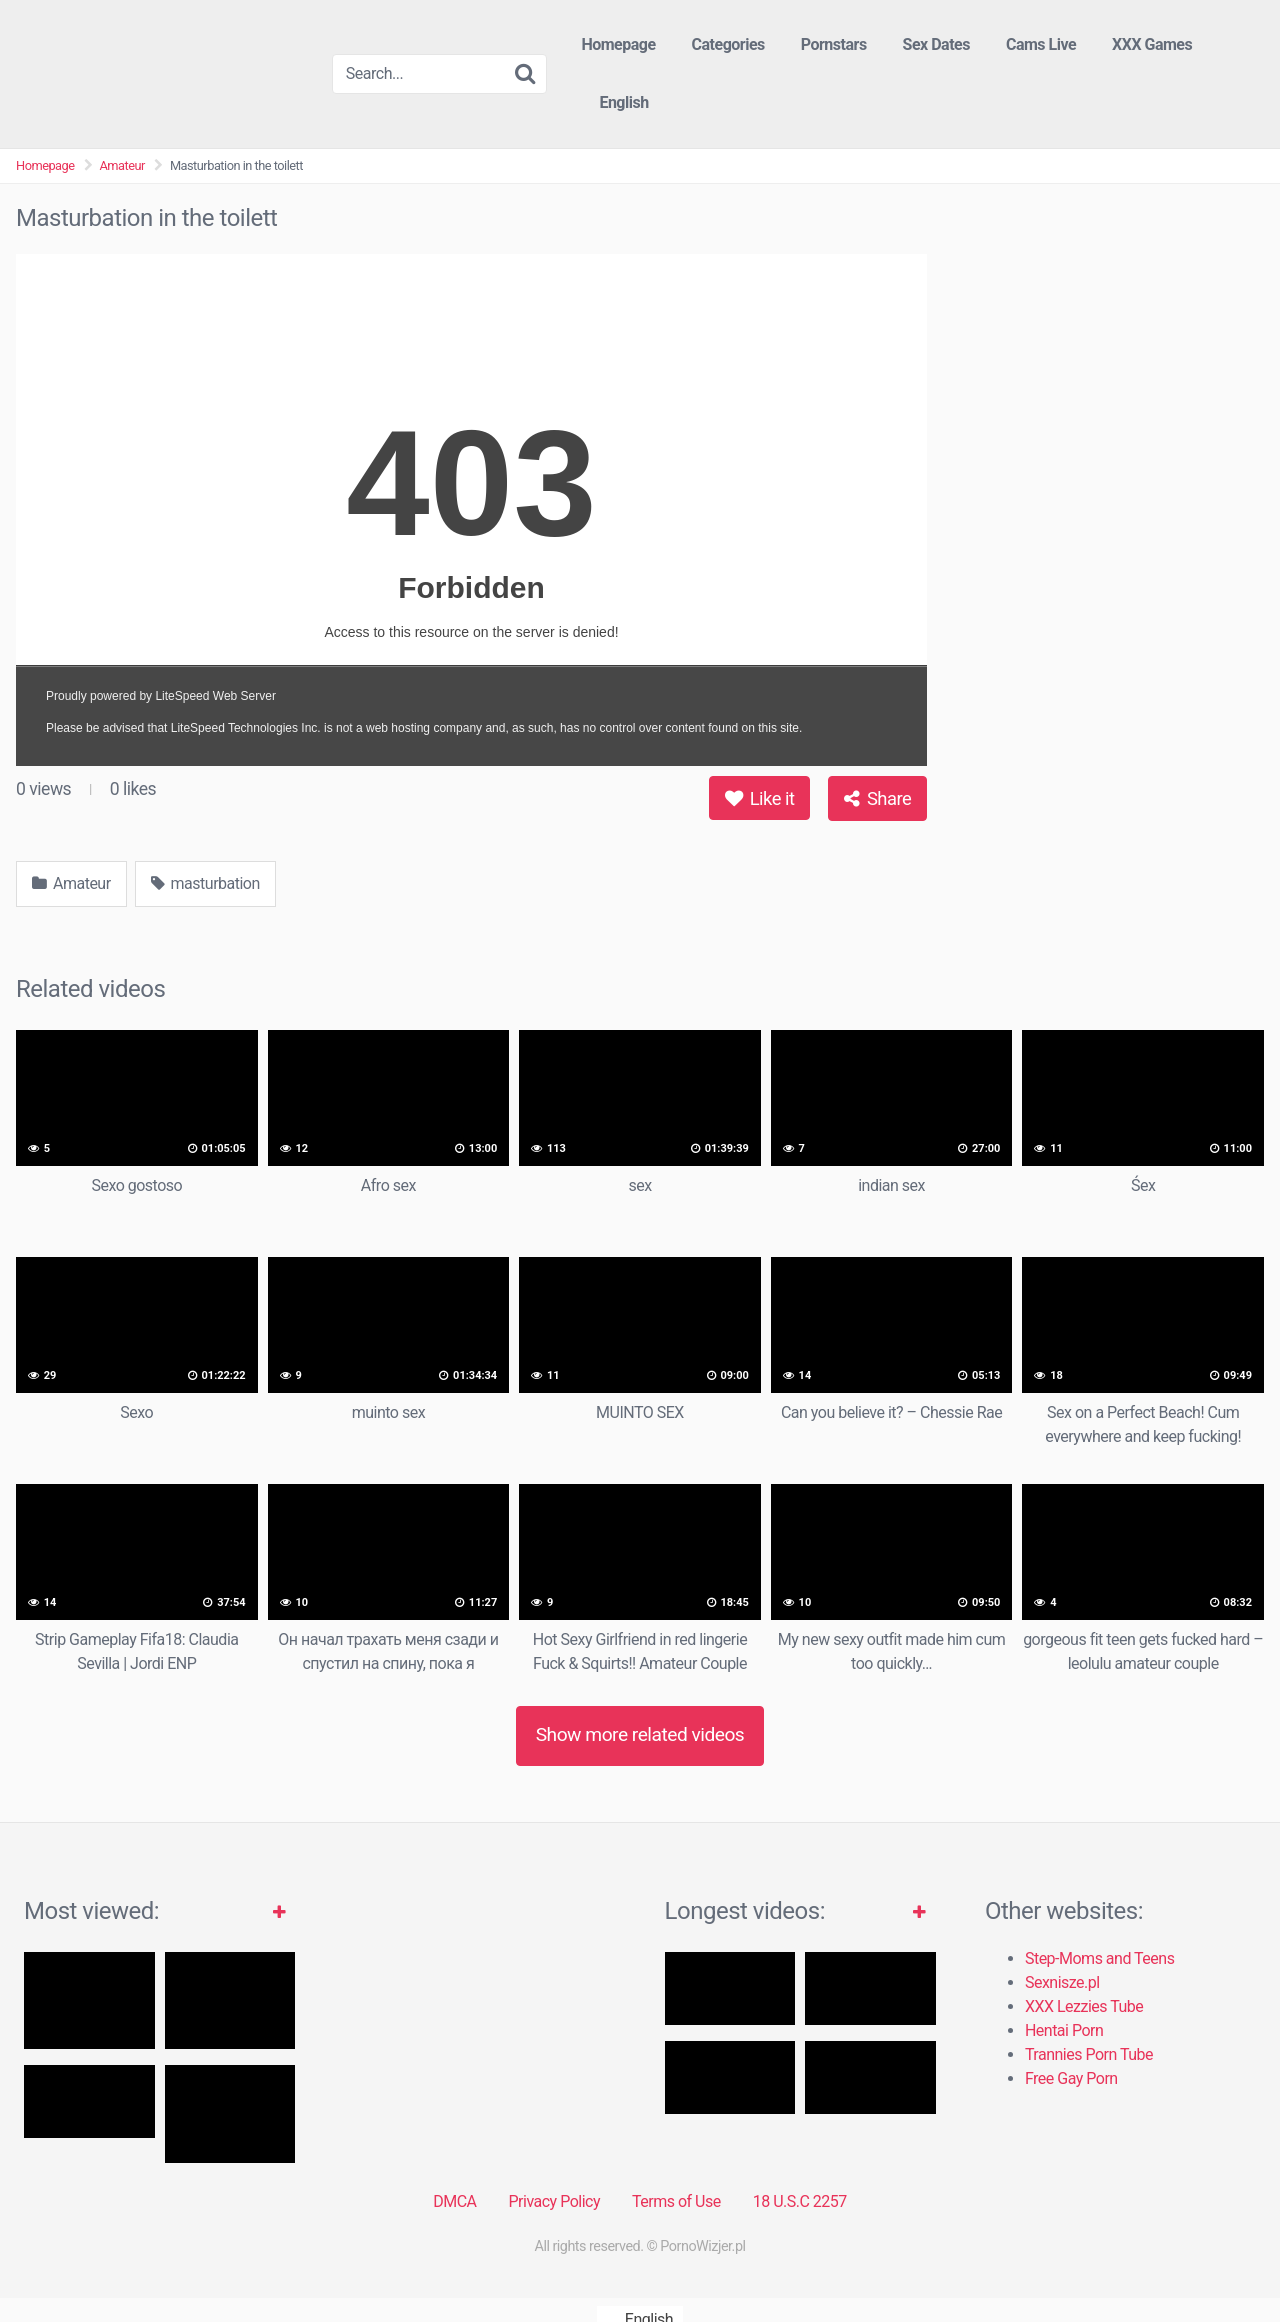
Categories (728, 44)
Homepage (618, 44)
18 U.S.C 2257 (800, 2201)
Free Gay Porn (1071, 2078)
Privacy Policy (554, 2201)
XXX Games (1152, 44)
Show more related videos (640, 1734)
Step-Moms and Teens (1100, 1958)
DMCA (454, 2201)
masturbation (205, 883)
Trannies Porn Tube (1089, 2054)
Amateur (122, 165)
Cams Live (1041, 44)
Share (877, 798)
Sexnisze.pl (1062, 1982)
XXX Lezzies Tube (1084, 2006)
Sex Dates (936, 44)
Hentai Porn (1064, 2030)
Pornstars (834, 44)
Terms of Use (676, 2201)
